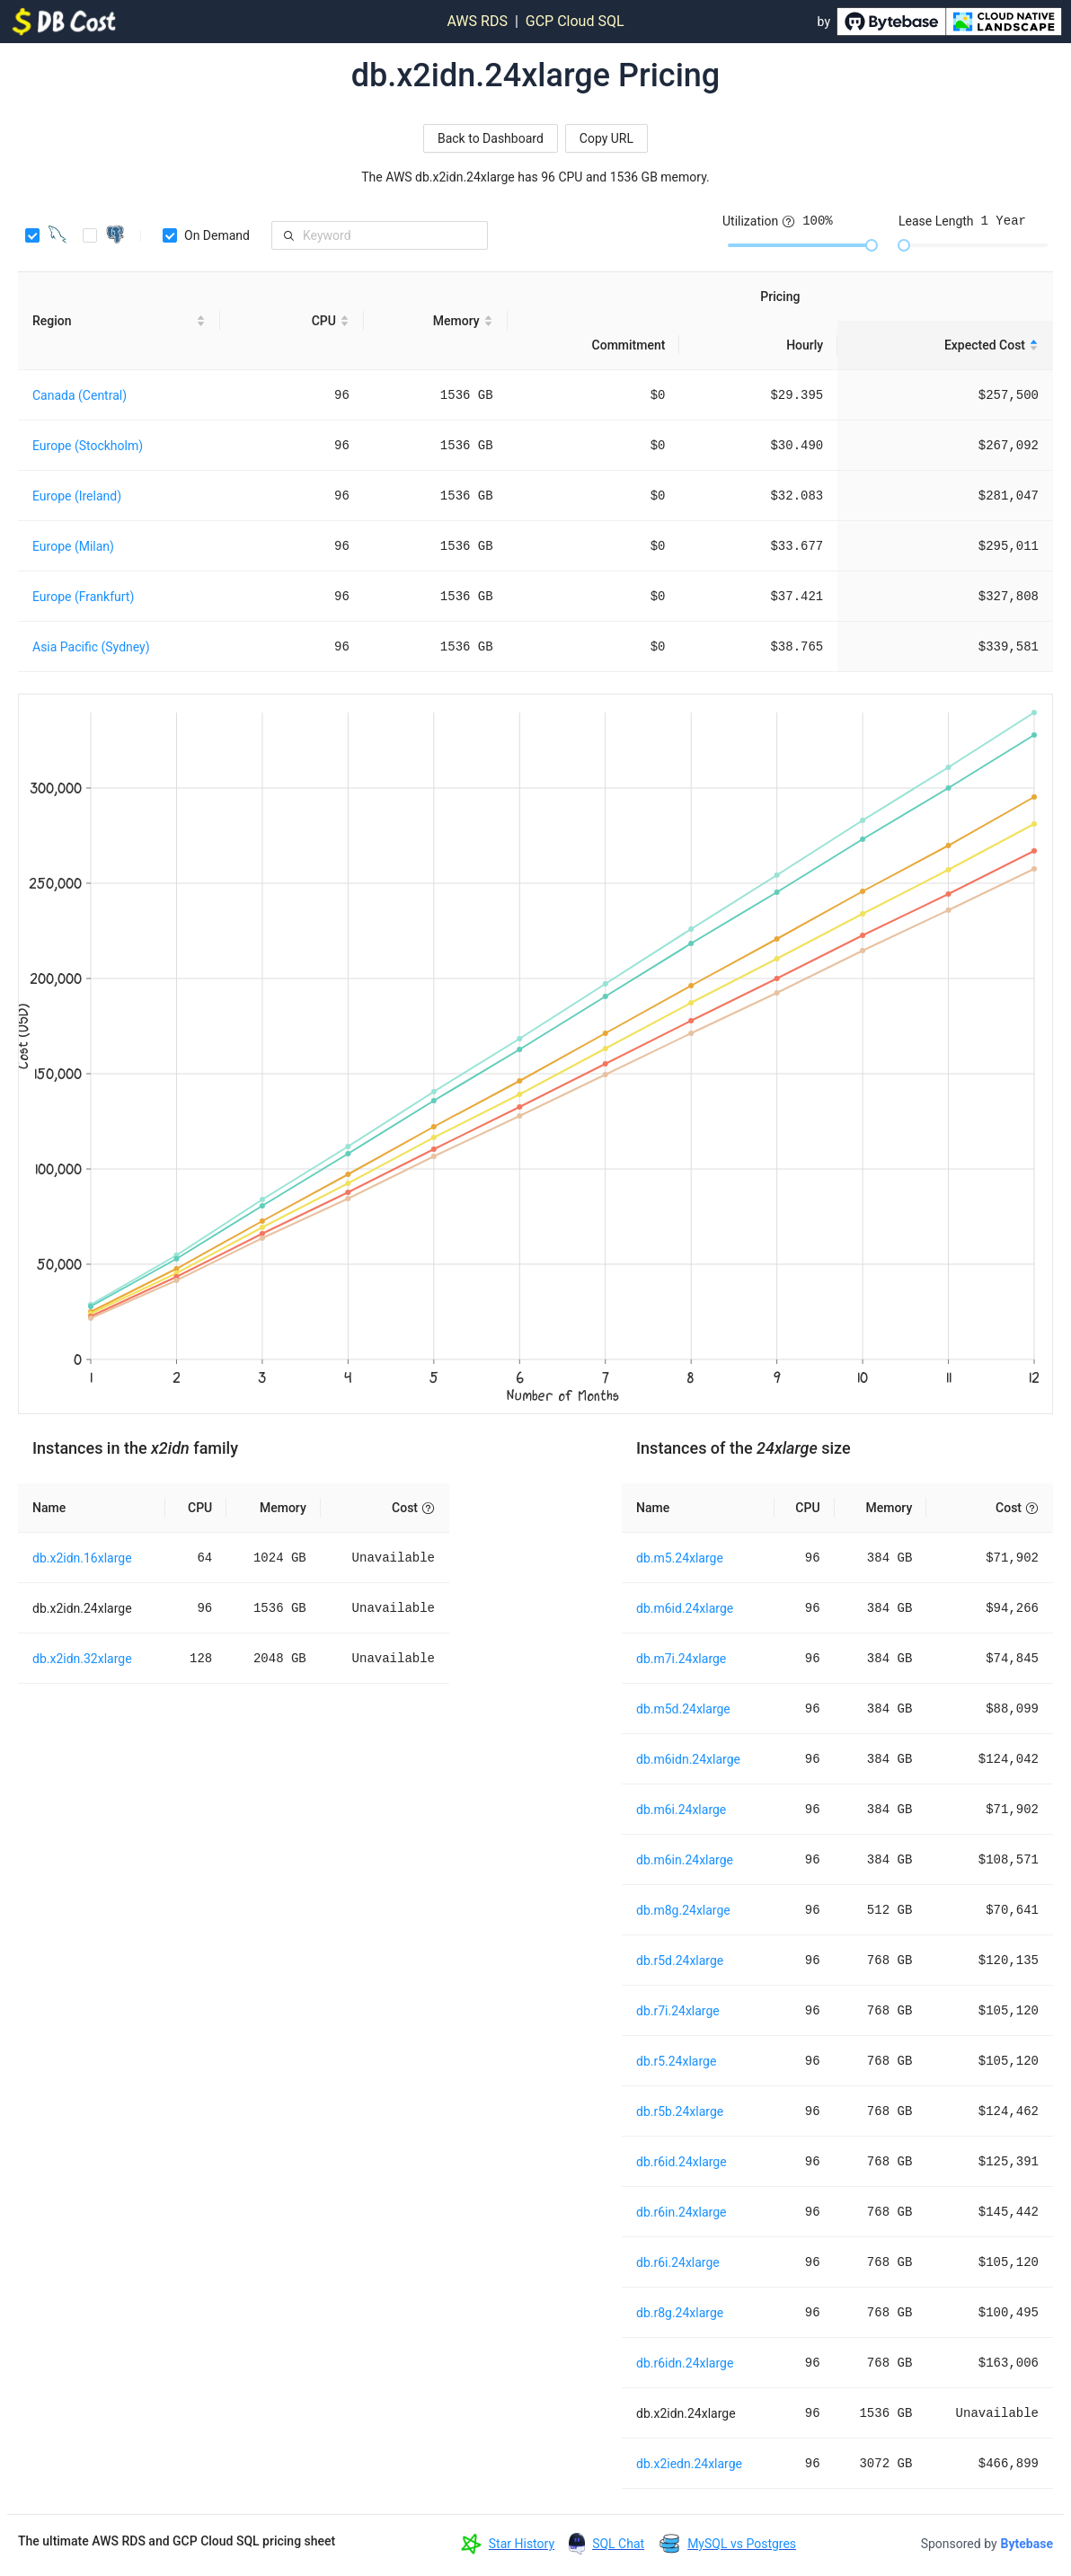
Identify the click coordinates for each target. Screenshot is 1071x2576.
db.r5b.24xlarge (679, 2111)
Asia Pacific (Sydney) (91, 647)
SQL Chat (618, 2543)
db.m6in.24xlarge (684, 1860)
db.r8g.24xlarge (679, 2313)
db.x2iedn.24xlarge (689, 2463)
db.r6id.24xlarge (681, 2162)
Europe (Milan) (73, 546)
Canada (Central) (79, 395)
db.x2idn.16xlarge (82, 1558)
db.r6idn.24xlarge (684, 2363)
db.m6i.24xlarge (681, 1809)
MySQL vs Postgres (741, 2543)
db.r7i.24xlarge (678, 2011)
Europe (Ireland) (76, 496)
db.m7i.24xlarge (681, 1658)
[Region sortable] (119, 321)
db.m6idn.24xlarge (688, 1759)
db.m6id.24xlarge (684, 1608)
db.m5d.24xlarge (683, 1709)
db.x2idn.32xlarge (82, 1658)
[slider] (871, 245)
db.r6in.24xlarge (681, 2212)
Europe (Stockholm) (87, 445)
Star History (521, 2543)
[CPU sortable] (292, 321)
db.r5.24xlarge (676, 2061)
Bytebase (1027, 2543)
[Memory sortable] (436, 321)
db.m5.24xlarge (679, 1558)
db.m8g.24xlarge (683, 1910)
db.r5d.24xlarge (679, 1960)
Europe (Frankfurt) (83, 596)
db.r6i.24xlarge (678, 2262)
